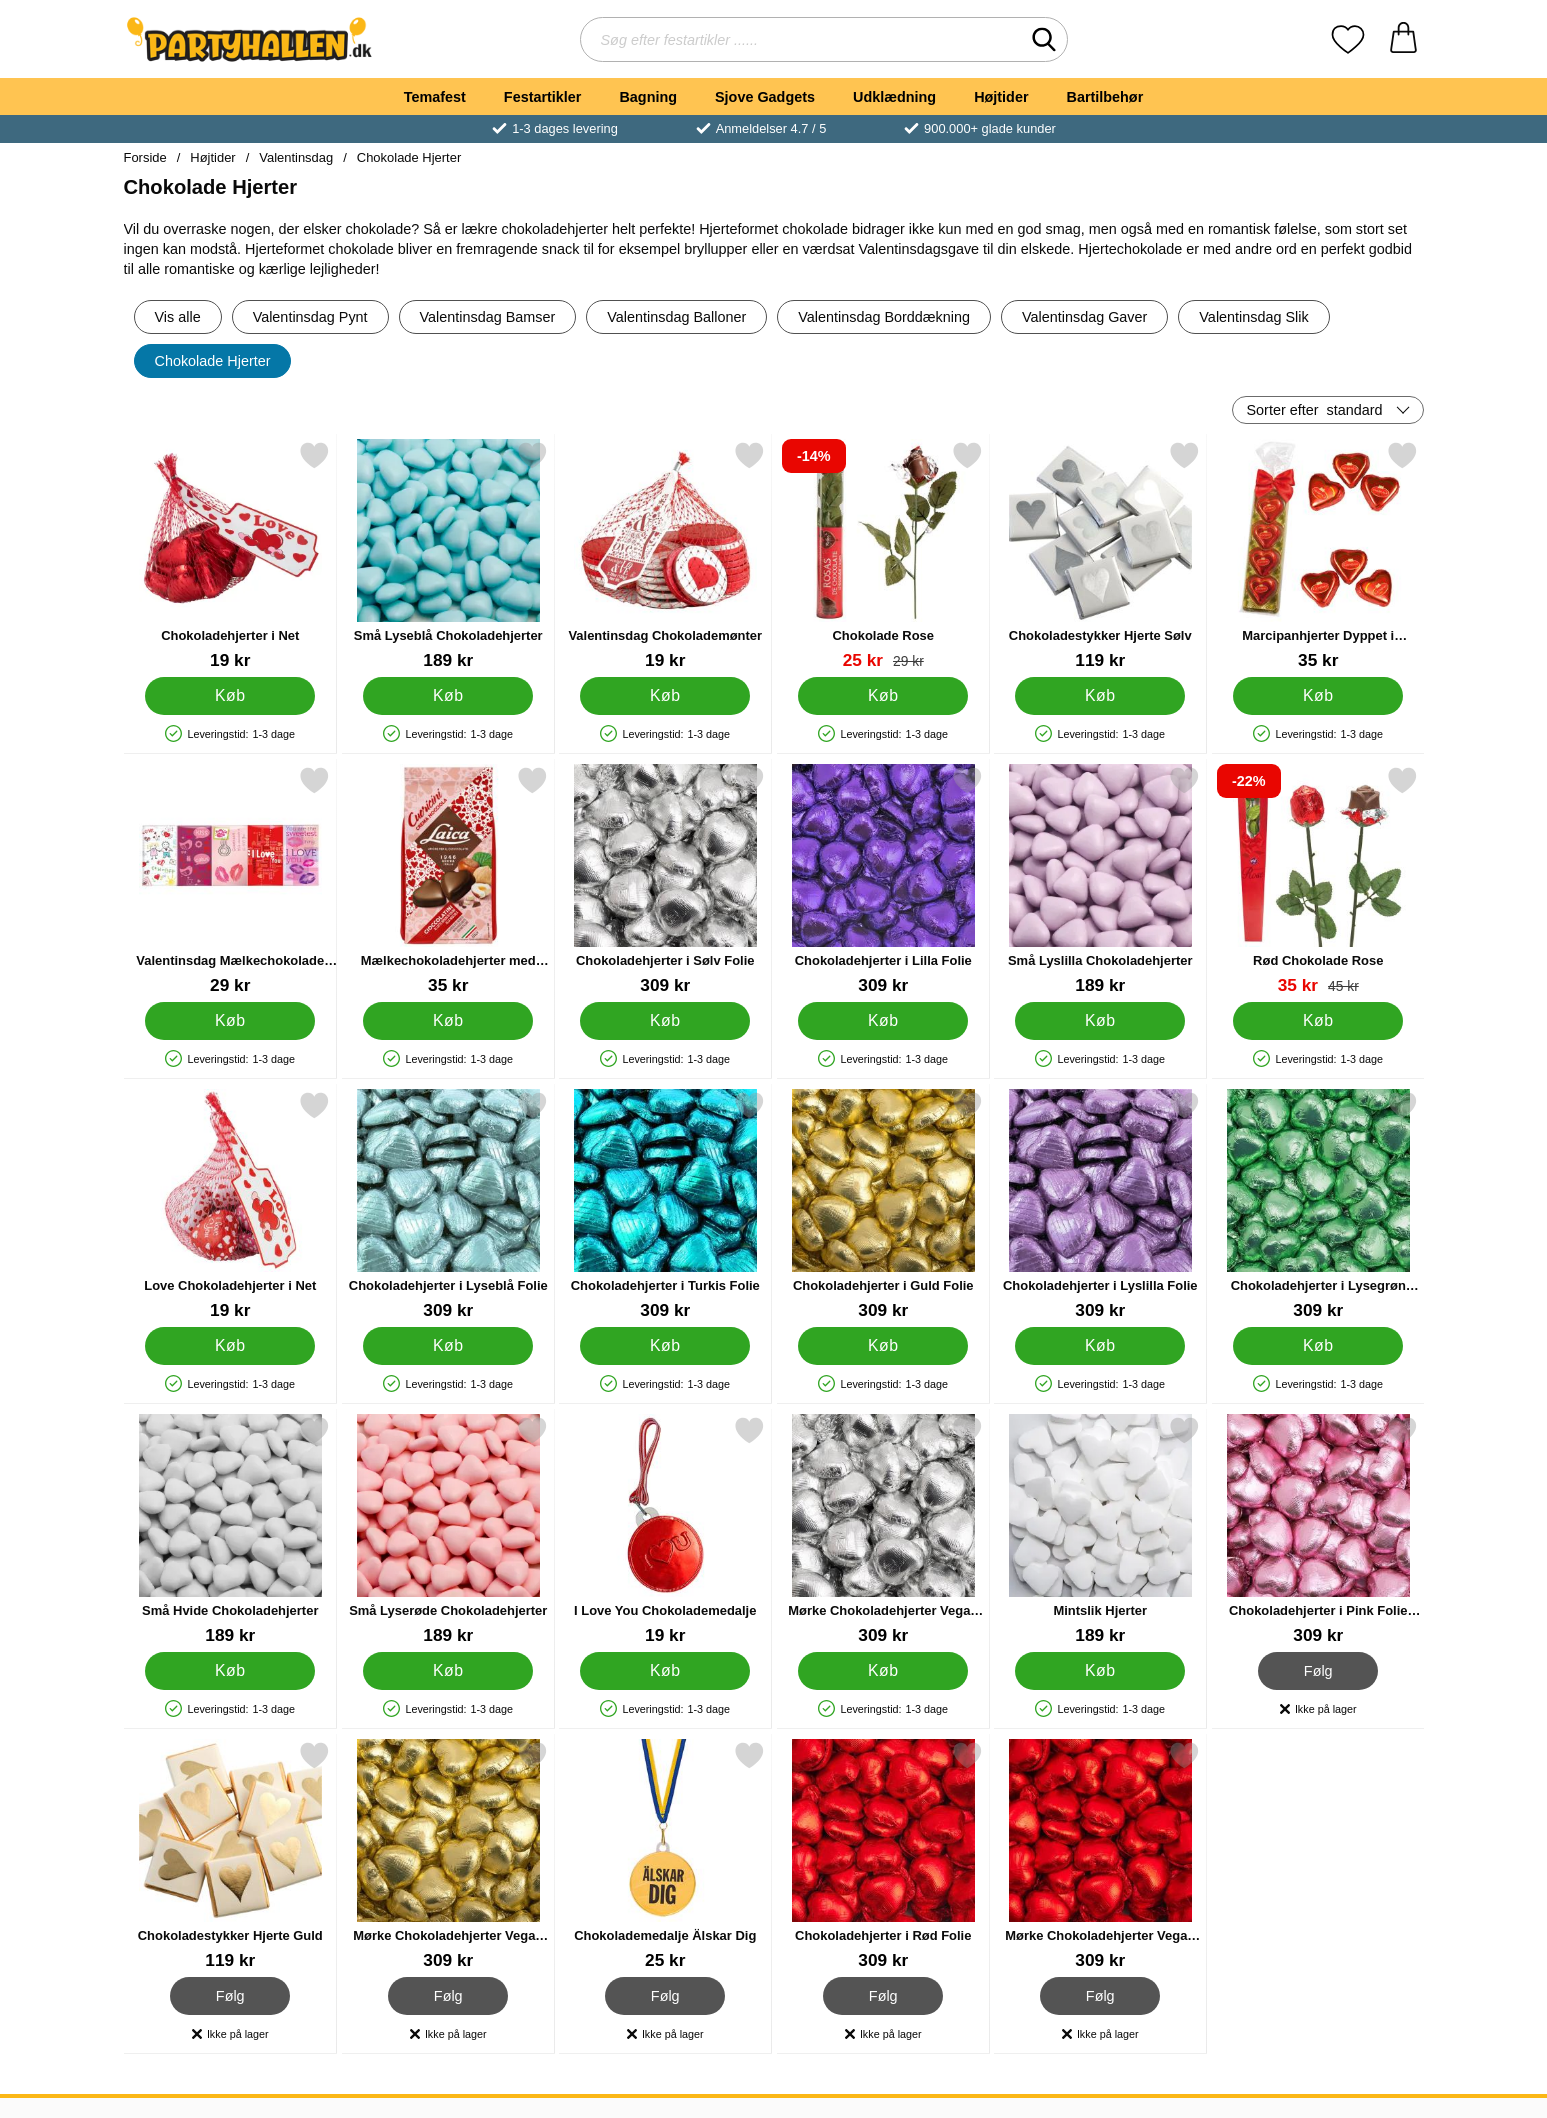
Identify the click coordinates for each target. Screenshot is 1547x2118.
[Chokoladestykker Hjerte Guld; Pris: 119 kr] (230, 1855)
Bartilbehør (1105, 97)
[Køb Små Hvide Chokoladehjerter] (230, 1671)
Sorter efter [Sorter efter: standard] (1315, 410)
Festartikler (543, 97)
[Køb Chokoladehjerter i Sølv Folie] (665, 1021)
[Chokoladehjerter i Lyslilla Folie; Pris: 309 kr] (1100, 1205)
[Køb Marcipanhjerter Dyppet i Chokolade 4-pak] (1317, 696)
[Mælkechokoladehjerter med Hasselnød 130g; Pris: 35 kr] (447, 880)
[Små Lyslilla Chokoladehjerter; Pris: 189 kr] (1100, 880)
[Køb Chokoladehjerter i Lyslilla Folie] (1100, 1346)
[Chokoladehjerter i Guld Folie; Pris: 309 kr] (882, 1205)
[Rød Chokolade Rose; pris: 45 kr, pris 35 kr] (1317, 880)
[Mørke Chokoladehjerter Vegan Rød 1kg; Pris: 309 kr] (1100, 1855)
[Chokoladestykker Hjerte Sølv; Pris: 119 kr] (1100, 555)
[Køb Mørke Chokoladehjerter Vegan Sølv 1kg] (882, 1671)
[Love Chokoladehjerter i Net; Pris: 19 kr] (230, 1205)
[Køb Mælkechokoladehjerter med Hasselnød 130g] (447, 1021)
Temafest (435, 97)
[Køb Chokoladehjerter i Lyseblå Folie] (447, 1346)
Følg (1317, 1671)
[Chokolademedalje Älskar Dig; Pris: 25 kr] (665, 1855)
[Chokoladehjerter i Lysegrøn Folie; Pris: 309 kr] (1317, 1205)
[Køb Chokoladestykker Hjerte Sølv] (1100, 696)
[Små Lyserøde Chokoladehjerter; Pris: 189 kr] (447, 1530)
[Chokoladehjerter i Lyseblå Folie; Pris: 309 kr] (447, 1205)
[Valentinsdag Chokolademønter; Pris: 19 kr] (665, 555)
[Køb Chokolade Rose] (882, 696)
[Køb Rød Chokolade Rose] (1317, 1021)
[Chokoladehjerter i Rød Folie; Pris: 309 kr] (882, 1855)
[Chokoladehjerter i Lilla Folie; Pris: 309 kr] (882, 880)
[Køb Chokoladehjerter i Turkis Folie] (665, 1346)
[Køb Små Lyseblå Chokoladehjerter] (447, 696)
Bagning (648, 97)
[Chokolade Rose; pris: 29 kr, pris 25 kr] (882, 555)
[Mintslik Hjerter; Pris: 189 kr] (1100, 1530)
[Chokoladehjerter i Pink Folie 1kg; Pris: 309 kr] (1317, 1530)
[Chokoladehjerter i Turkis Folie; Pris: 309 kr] (665, 1205)
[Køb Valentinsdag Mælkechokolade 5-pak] (230, 1021)
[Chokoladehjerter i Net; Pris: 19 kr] (230, 555)
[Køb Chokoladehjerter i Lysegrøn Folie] (1317, 1346)
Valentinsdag (296, 157)
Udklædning (894, 97)
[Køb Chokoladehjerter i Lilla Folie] (882, 1021)
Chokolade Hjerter (409, 157)
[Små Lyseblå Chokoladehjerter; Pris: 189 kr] (447, 555)
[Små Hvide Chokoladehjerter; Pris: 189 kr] (230, 1530)
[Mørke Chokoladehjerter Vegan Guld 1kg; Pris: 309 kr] (447, 1855)
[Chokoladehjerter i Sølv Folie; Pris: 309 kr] (665, 880)
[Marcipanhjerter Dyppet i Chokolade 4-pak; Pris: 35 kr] (1317, 555)
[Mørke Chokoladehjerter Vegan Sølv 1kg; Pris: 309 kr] (882, 1530)
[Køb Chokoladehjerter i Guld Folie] (882, 1346)
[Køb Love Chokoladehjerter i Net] (230, 1346)
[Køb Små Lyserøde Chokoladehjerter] (447, 1671)
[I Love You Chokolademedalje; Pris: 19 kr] (665, 1530)
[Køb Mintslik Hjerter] (1100, 1671)
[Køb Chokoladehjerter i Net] (230, 696)
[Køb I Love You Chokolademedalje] (665, 1671)
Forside (145, 157)
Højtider (1001, 97)
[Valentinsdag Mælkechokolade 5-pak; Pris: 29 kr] (230, 880)
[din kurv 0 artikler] (1403, 39)
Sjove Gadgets (765, 97)
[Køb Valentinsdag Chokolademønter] (665, 696)
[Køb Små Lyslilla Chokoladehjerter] (1100, 1021)
